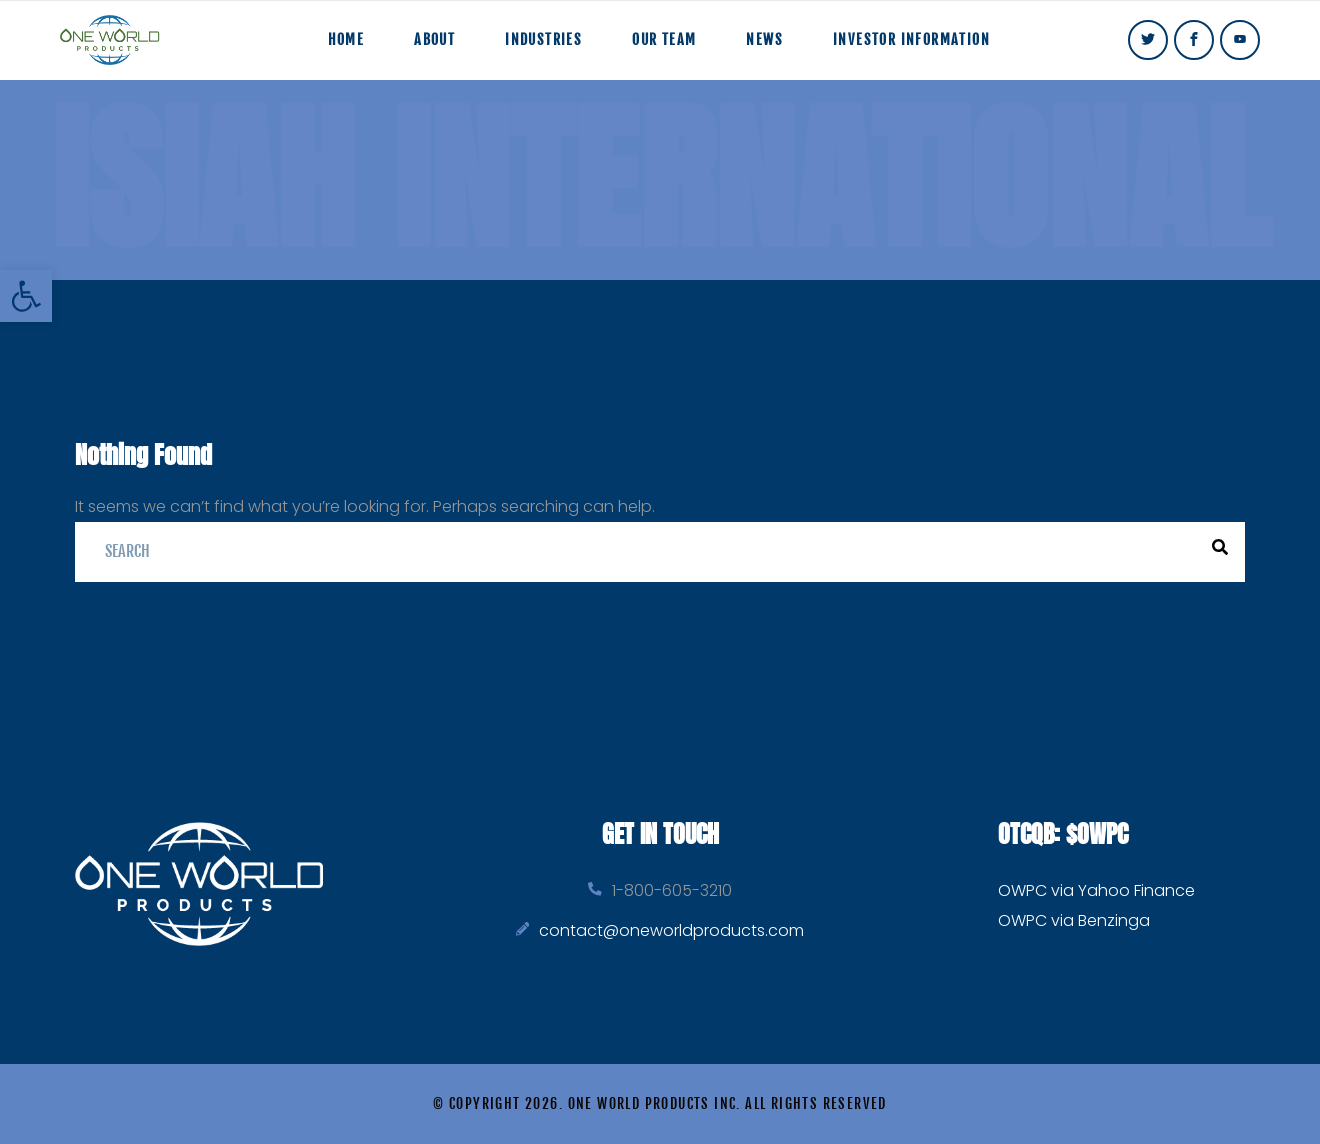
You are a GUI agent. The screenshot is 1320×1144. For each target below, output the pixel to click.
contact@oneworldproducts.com (671, 930)
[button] (26, 296)
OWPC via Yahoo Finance (1096, 890)
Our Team (664, 39)
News (764, 39)
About (434, 39)
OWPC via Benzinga (1074, 920)
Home (346, 39)
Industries (543, 39)
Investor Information (911, 39)
